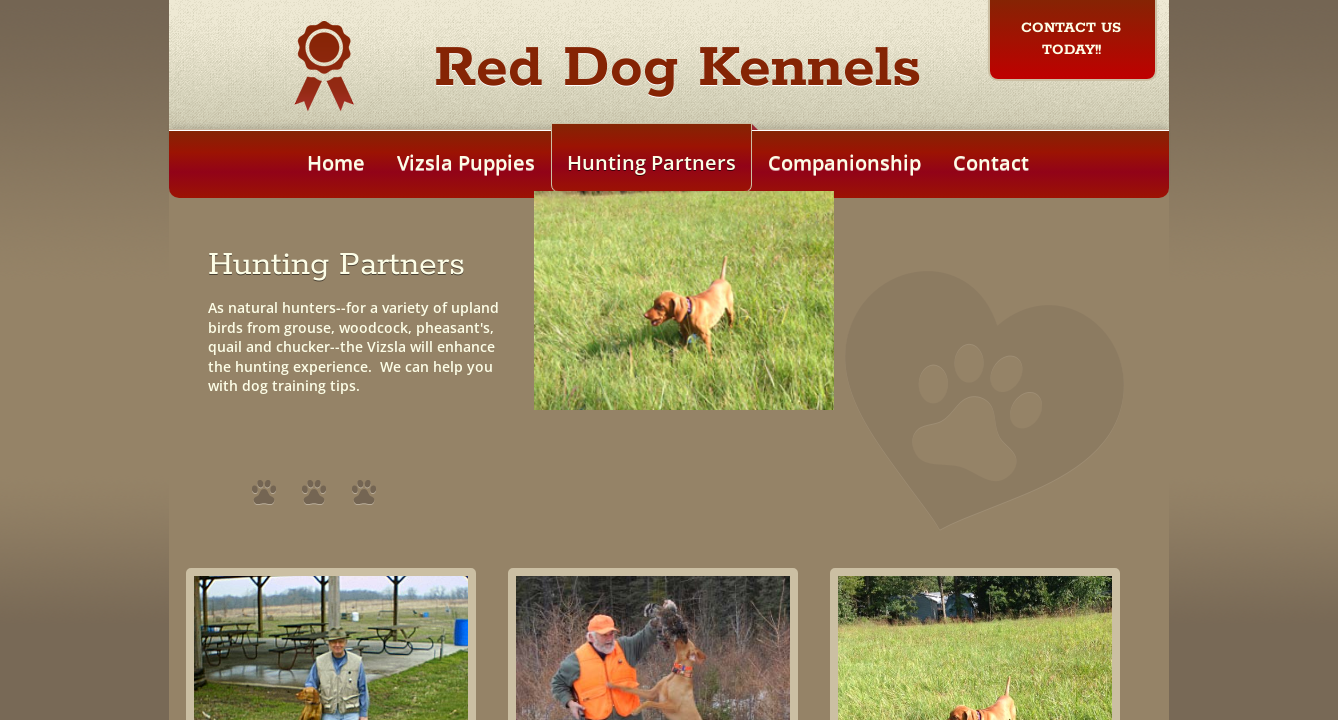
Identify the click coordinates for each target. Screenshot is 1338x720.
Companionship (844, 162)
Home (336, 162)
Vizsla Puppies (466, 162)
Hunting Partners (651, 162)
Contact (991, 162)
